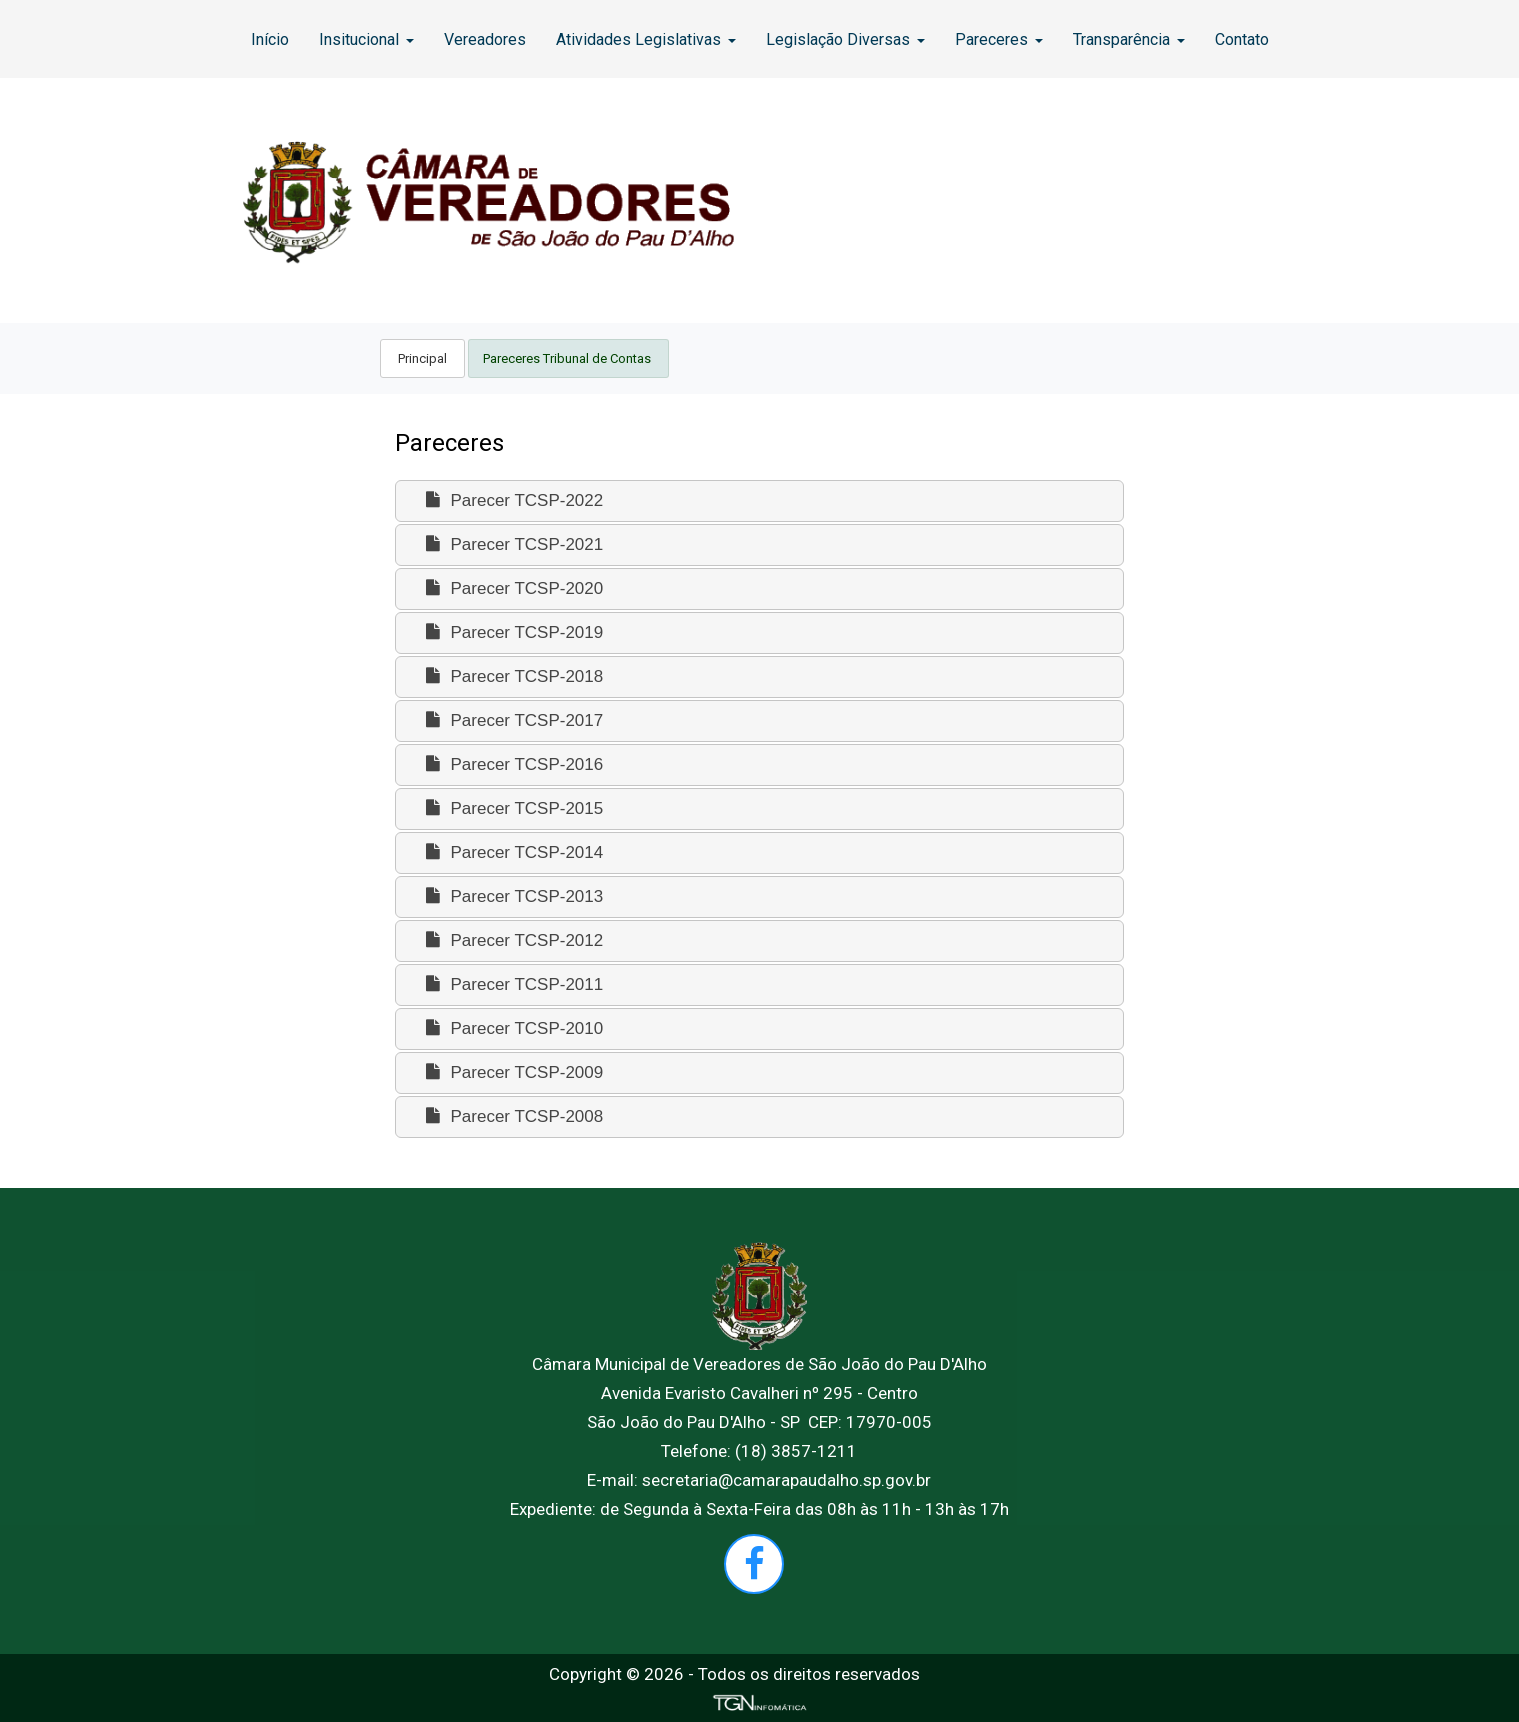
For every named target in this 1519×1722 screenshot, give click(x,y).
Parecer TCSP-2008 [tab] (512, 1116)
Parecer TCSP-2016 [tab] (512, 764)
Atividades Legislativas (646, 39)
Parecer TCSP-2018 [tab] (512, 676)
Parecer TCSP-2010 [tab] (512, 1028)
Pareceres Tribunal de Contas (568, 358)
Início (270, 39)
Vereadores (485, 39)
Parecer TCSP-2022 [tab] (512, 500)
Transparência (1129, 39)
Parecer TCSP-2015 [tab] (512, 808)
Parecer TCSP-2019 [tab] (512, 632)
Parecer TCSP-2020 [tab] (512, 588)
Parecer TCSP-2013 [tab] (512, 896)
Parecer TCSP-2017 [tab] (512, 720)
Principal (422, 358)
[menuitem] (270, 39)
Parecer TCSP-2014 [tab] (512, 852)
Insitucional (366, 39)
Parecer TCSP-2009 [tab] (512, 1072)
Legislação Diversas (845, 39)
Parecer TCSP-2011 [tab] (512, 984)
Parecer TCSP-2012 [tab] (512, 940)
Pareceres (999, 39)
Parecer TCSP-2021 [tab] (512, 544)
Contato (1242, 39)
